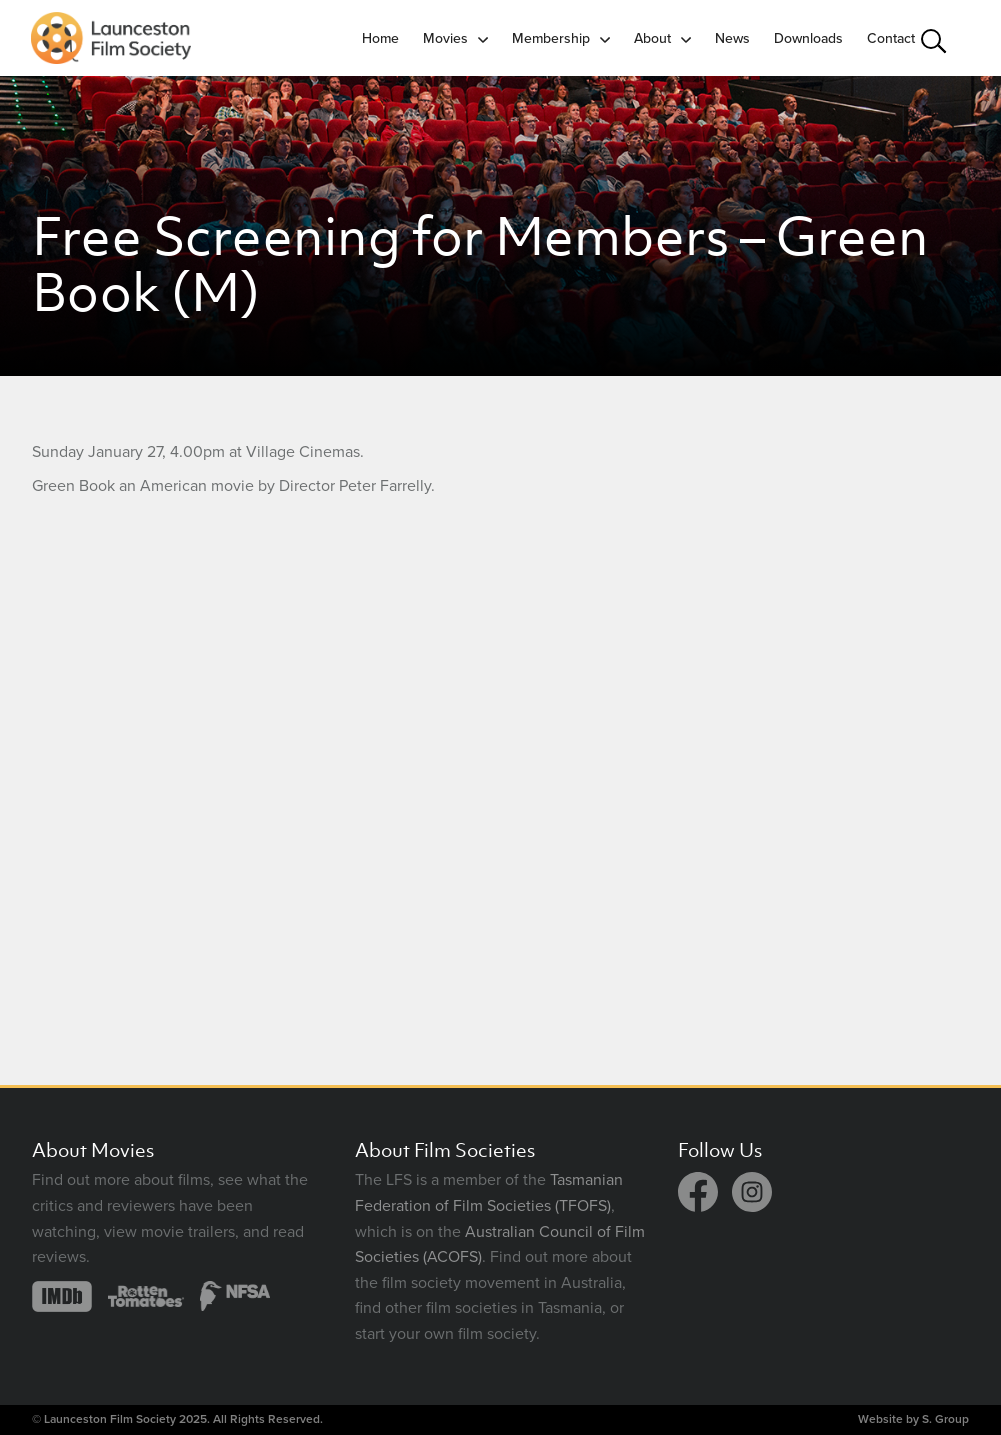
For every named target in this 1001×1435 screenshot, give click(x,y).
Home (380, 38)
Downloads (808, 38)
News (732, 38)
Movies (445, 38)
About (652, 38)
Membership (551, 38)
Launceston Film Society (110, 1419)
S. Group (945, 1419)
